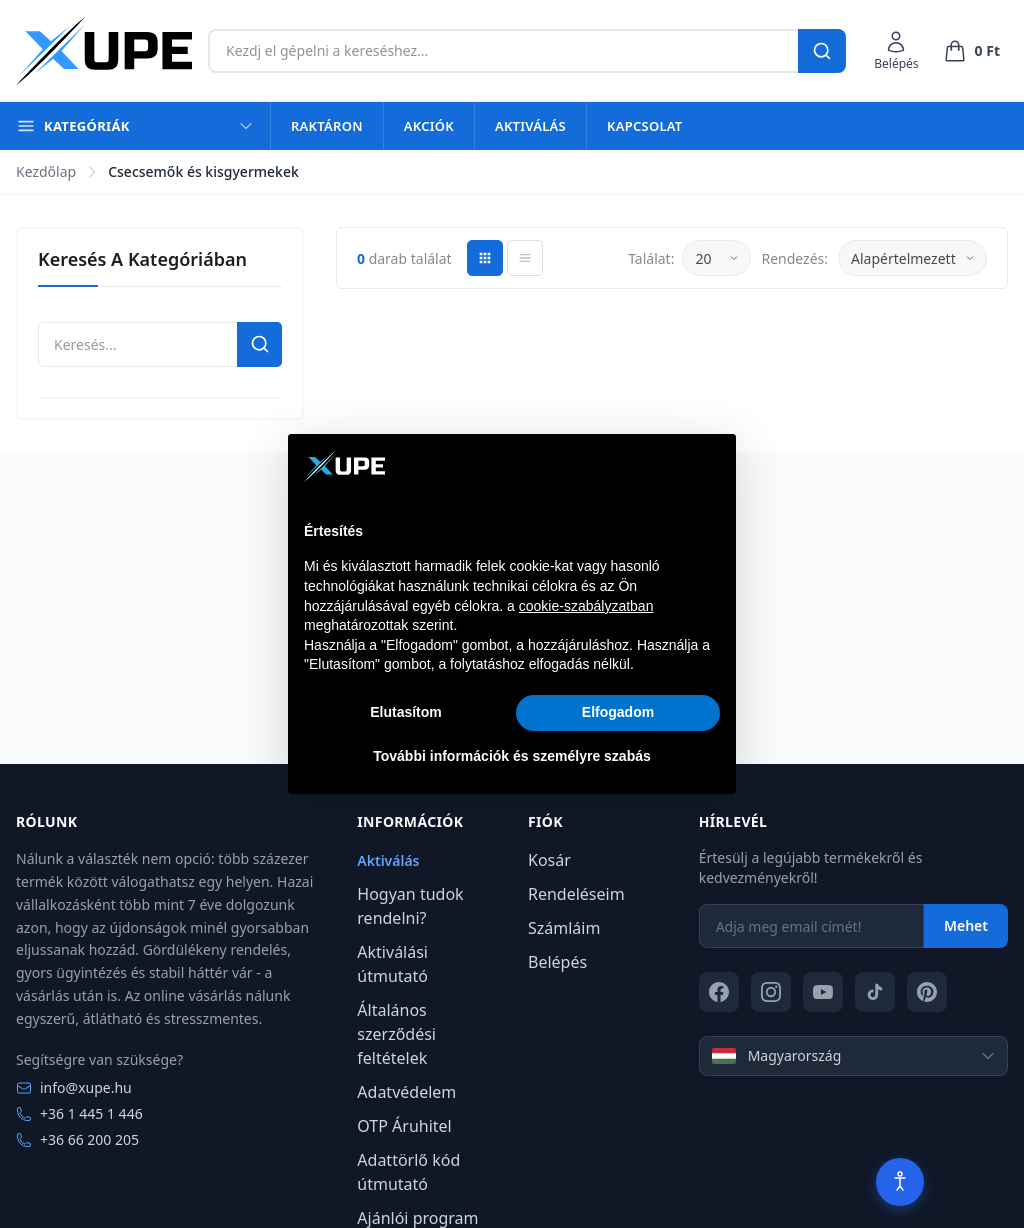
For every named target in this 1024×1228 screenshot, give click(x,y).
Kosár (549, 860)
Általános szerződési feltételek (396, 1034)
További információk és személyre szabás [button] (512, 756)
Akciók (429, 126)
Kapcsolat (644, 126)
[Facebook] (719, 992)
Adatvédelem (406, 1092)
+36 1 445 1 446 (79, 1113)
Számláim (564, 928)
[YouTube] (823, 992)
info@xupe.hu (74, 1087)
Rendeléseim (576, 894)
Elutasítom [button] (406, 712)
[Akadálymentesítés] (900, 1182)
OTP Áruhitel (404, 1126)
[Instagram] (771, 992)
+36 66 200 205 (77, 1139)
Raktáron (327, 126)
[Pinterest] (927, 992)
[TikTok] (875, 992)
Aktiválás (530, 126)
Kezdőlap (46, 171)
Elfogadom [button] (618, 712)
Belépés (557, 962)
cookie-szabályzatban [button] (586, 606)
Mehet (966, 925)
